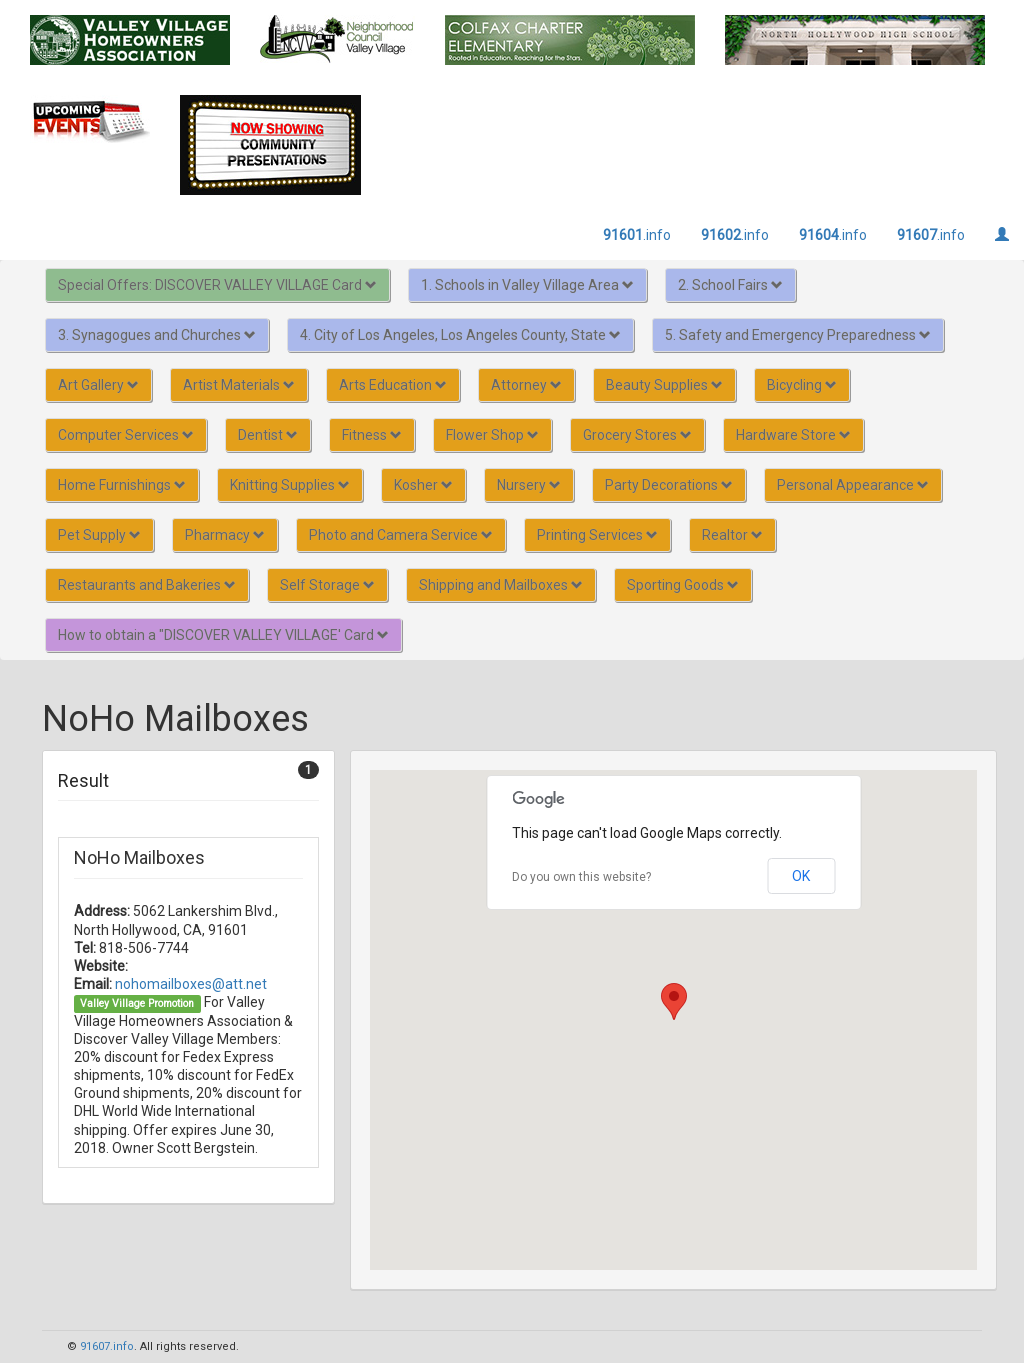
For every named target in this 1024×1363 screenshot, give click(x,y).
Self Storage (327, 585)
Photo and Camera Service (401, 535)
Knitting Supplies (290, 485)
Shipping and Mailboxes (501, 585)
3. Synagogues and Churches (157, 335)
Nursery (529, 485)
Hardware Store (793, 435)
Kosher (423, 485)
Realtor (732, 535)
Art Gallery (98, 385)
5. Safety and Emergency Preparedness (798, 335)
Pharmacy (225, 535)
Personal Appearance (853, 485)
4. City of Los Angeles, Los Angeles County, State (460, 335)
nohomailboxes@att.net (191, 984)
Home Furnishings (122, 485)
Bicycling (802, 385)
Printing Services (597, 535)
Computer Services (126, 435)
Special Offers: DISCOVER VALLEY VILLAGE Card (217, 285)
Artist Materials (239, 385)
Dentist (268, 435)
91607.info (107, 1346)
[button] (674, 1001)
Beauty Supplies (664, 385)
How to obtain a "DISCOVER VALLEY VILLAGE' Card (223, 635)
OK (801, 876)
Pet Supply (99, 535)
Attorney (526, 385)
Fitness (372, 435)
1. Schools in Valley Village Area (527, 285)
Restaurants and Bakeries (147, 585)
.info (637, 235)
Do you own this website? (581, 877)
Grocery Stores (637, 435)
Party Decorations (669, 485)
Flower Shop (492, 435)
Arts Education (393, 385)
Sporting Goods (683, 585)
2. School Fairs (730, 285)
